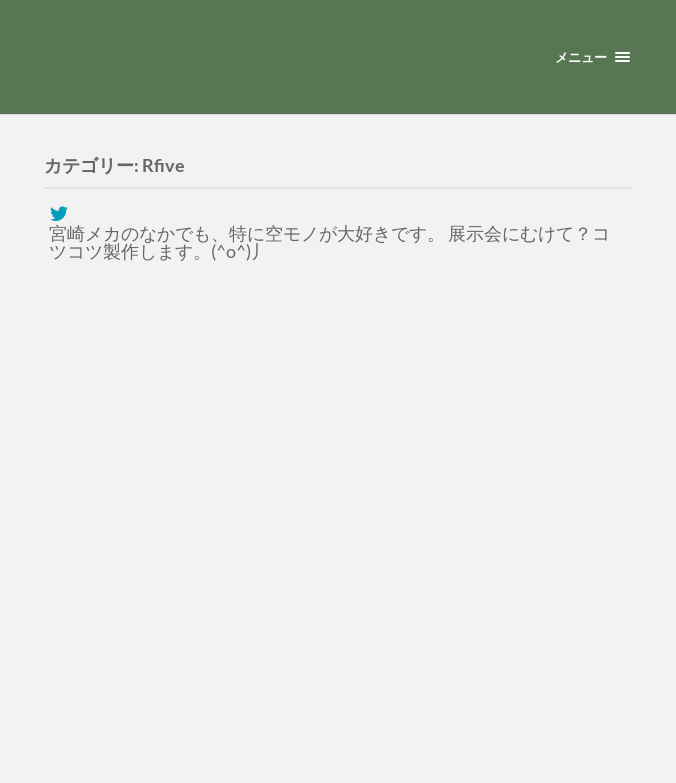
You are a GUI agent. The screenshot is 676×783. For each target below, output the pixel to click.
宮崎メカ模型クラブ (278, 62)
